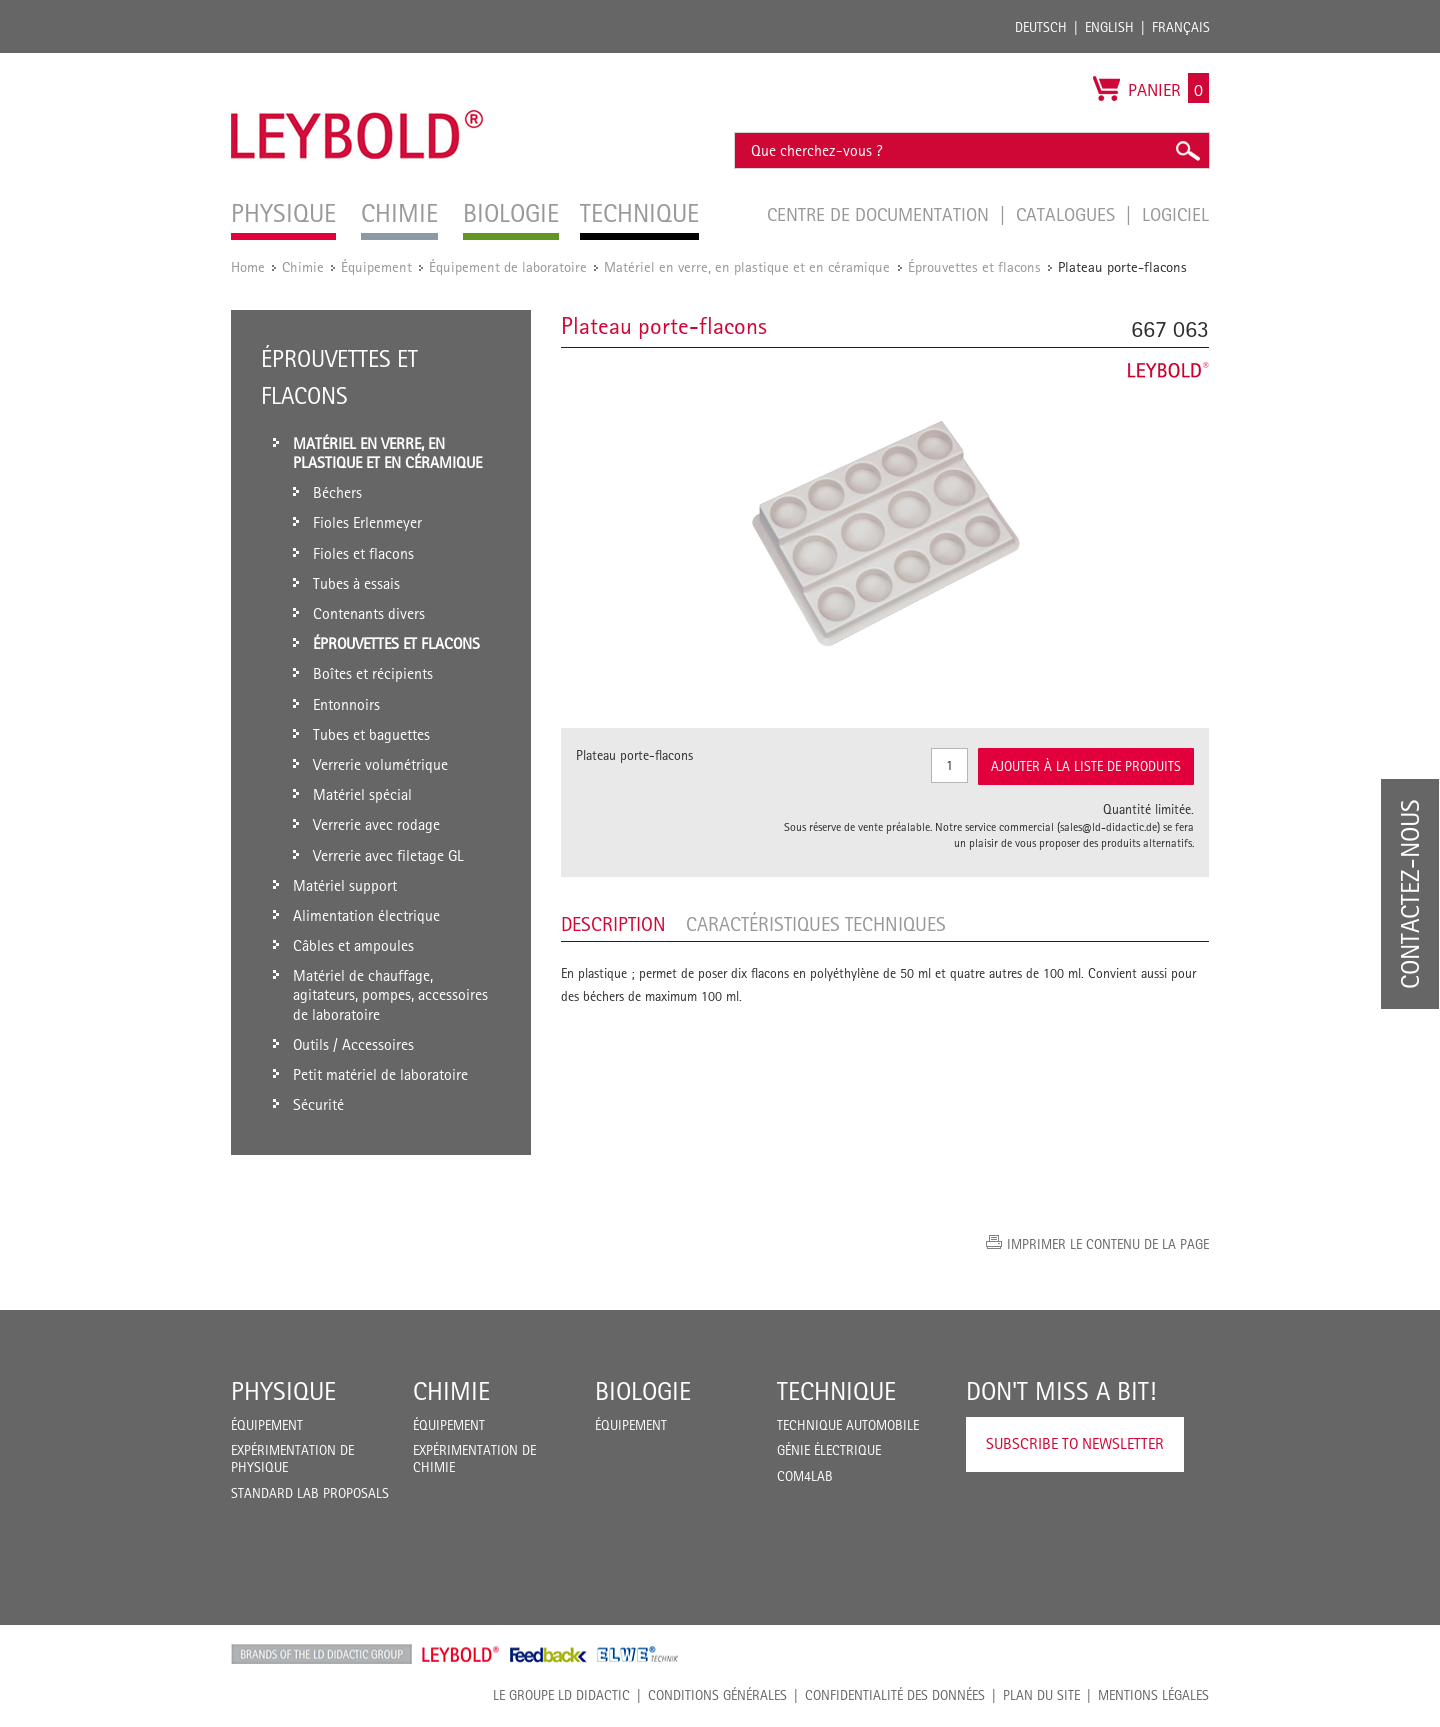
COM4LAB (805, 1476)
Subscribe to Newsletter (1075, 1443)
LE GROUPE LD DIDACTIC (561, 1695)
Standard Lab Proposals (310, 1493)
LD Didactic (321, 1654)
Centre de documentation (880, 214)
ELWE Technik (638, 1654)
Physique (283, 1391)
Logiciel (1175, 214)
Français (1181, 27)
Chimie (303, 266)
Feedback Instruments (548, 1654)
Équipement (376, 266)
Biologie (643, 1391)
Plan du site (1041, 1695)
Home (248, 266)
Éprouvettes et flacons (974, 266)
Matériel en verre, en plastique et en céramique (749, 266)
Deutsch (1041, 27)
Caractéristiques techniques (816, 924)
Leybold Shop (461, 1654)
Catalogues (1068, 214)
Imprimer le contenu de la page (1108, 1244)
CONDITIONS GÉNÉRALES (717, 1695)
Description (613, 924)
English (1109, 27)
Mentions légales (1153, 1695)
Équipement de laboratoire (508, 266)
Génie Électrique (829, 1450)
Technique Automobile (848, 1425)
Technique (836, 1391)
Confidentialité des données (895, 1695)
